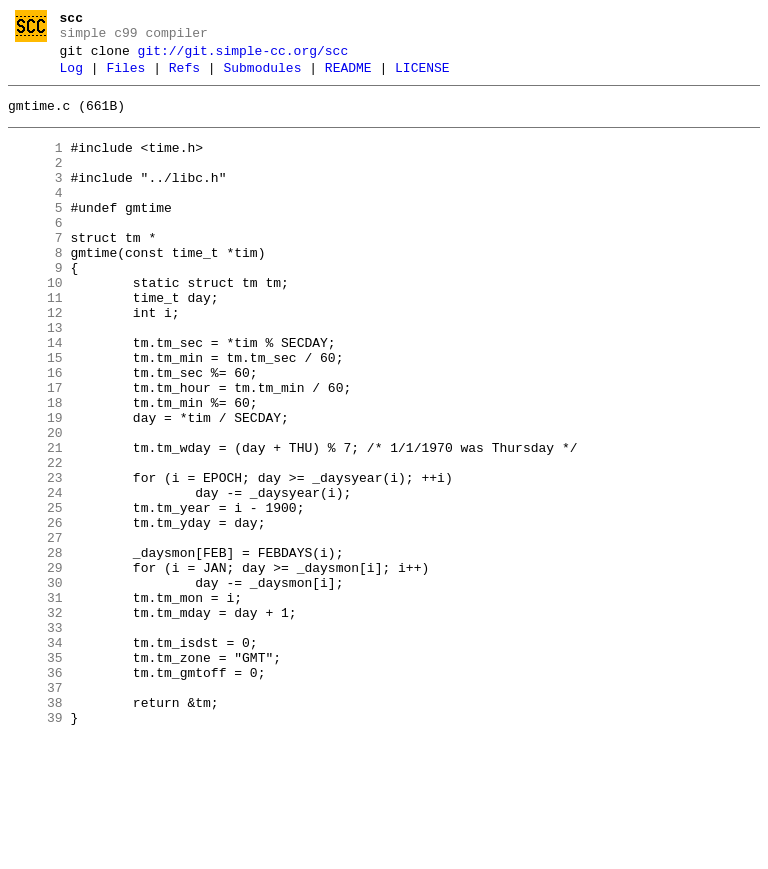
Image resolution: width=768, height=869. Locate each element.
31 (35, 703)
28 (35, 649)
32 (35, 721)
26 (35, 613)
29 (35, 667)
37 (35, 811)
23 (35, 559)
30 (35, 685)
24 (35, 577)
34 (35, 757)
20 (35, 505)
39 (35, 847)
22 (35, 541)
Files (125, 77)
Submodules (262, 77)
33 (35, 739)
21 (35, 523)
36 (35, 793)
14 (35, 397)
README (348, 77)
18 (35, 469)
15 (35, 415)
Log (71, 77)
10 (35, 325)
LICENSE (422, 77)
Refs (184, 77)
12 (35, 361)
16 (35, 433)
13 (35, 379)
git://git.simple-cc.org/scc (243, 57)
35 (35, 775)
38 (35, 829)
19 (35, 487)
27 (35, 631)
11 (35, 343)
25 (35, 595)
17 (35, 451)
